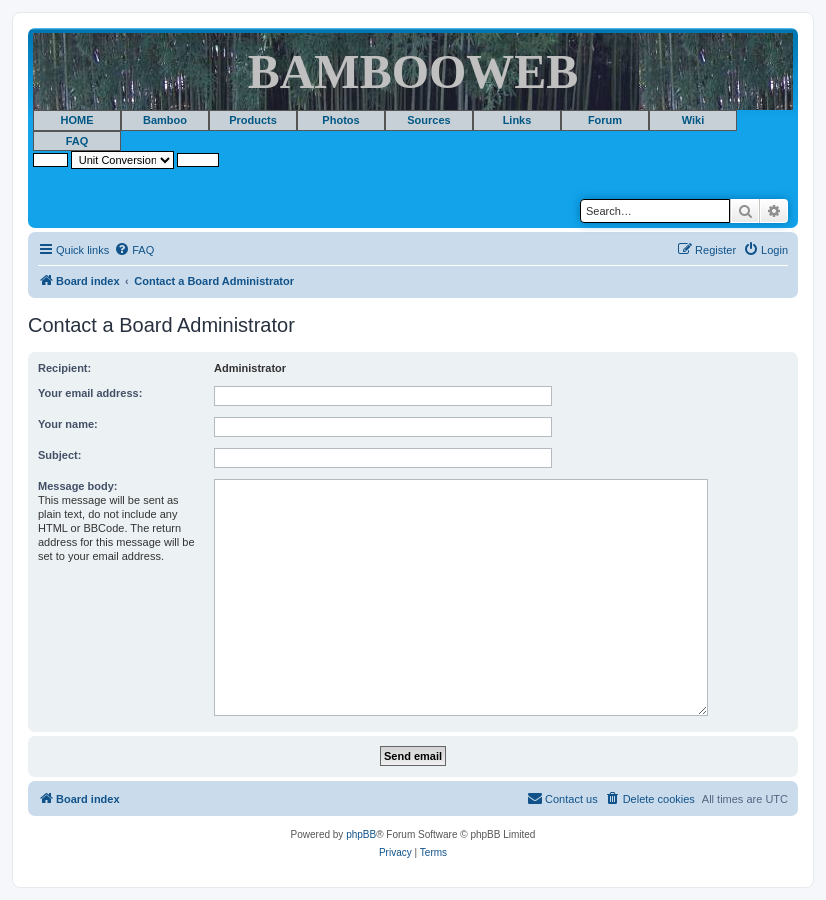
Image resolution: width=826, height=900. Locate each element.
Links (517, 120)
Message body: (77, 486)
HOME (77, 120)
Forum (605, 120)
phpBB (361, 834)
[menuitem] (134, 250)
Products (253, 120)
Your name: (68, 424)
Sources (428, 120)
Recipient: (64, 368)
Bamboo (165, 120)
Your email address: (90, 393)
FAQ (77, 141)
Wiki (693, 120)
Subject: (59, 455)
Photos (340, 120)
